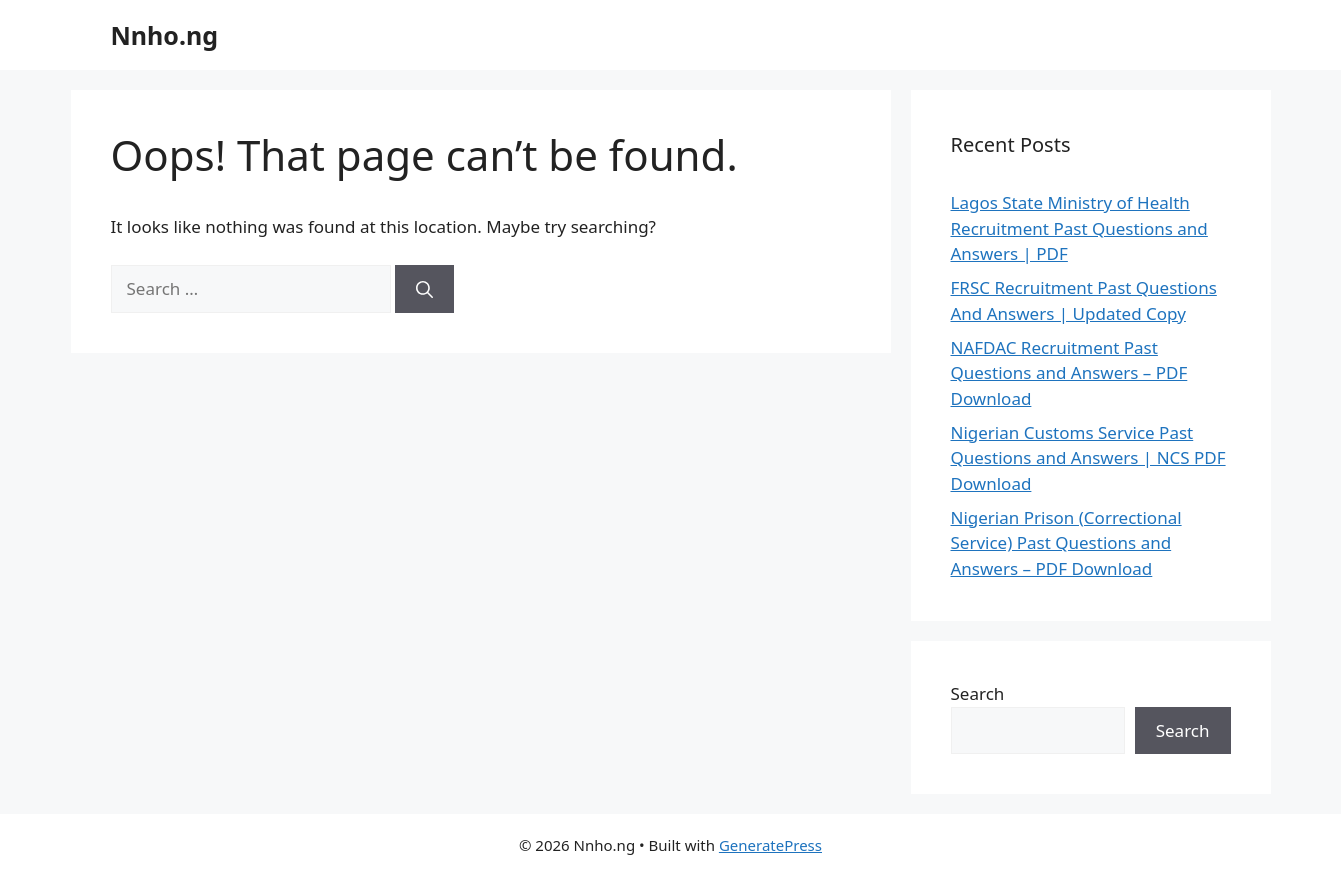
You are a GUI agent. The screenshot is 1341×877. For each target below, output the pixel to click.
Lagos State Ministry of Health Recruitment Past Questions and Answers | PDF (1079, 228)
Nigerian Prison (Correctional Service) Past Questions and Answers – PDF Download (1066, 543)
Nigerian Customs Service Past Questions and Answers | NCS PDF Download (1088, 458)
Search (978, 693)
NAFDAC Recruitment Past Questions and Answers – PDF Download (1069, 373)
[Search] (424, 289)
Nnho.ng (165, 35)
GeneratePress (770, 845)
